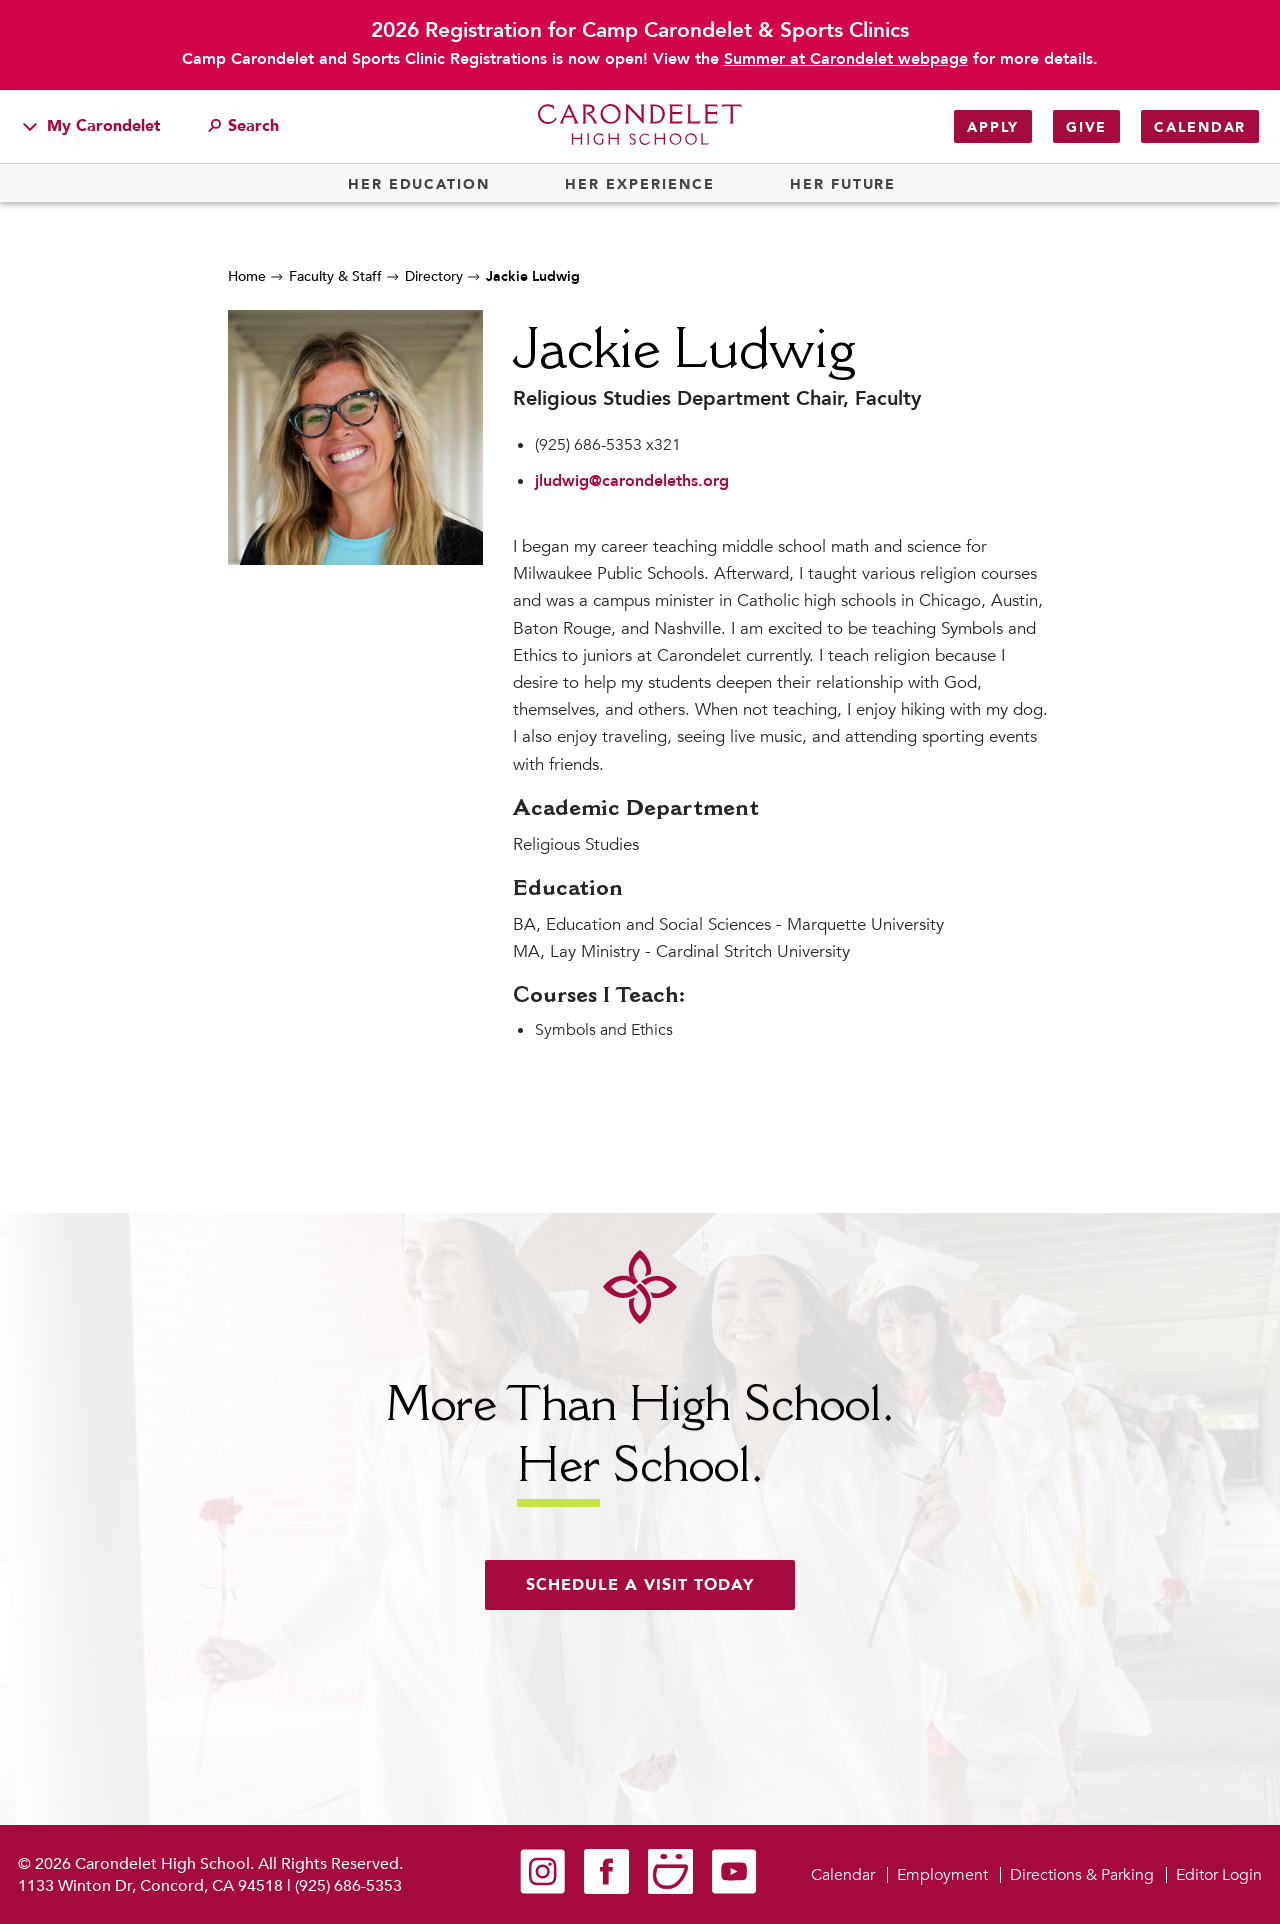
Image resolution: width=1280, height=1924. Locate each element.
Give (1086, 127)
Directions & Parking (1082, 1875)
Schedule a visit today (640, 1585)
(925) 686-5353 (348, 1886)
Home (247, 276)
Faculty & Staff (335, 276)
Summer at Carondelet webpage (846, 59)
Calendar (1200, 127)
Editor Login (1219, 1875)
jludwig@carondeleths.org (632, 481)
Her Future (843, 185)
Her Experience (639, 185)
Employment (942, 1875)
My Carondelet (92, 126)
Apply (993, 127)
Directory (434, 276)
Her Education (419, 185)
